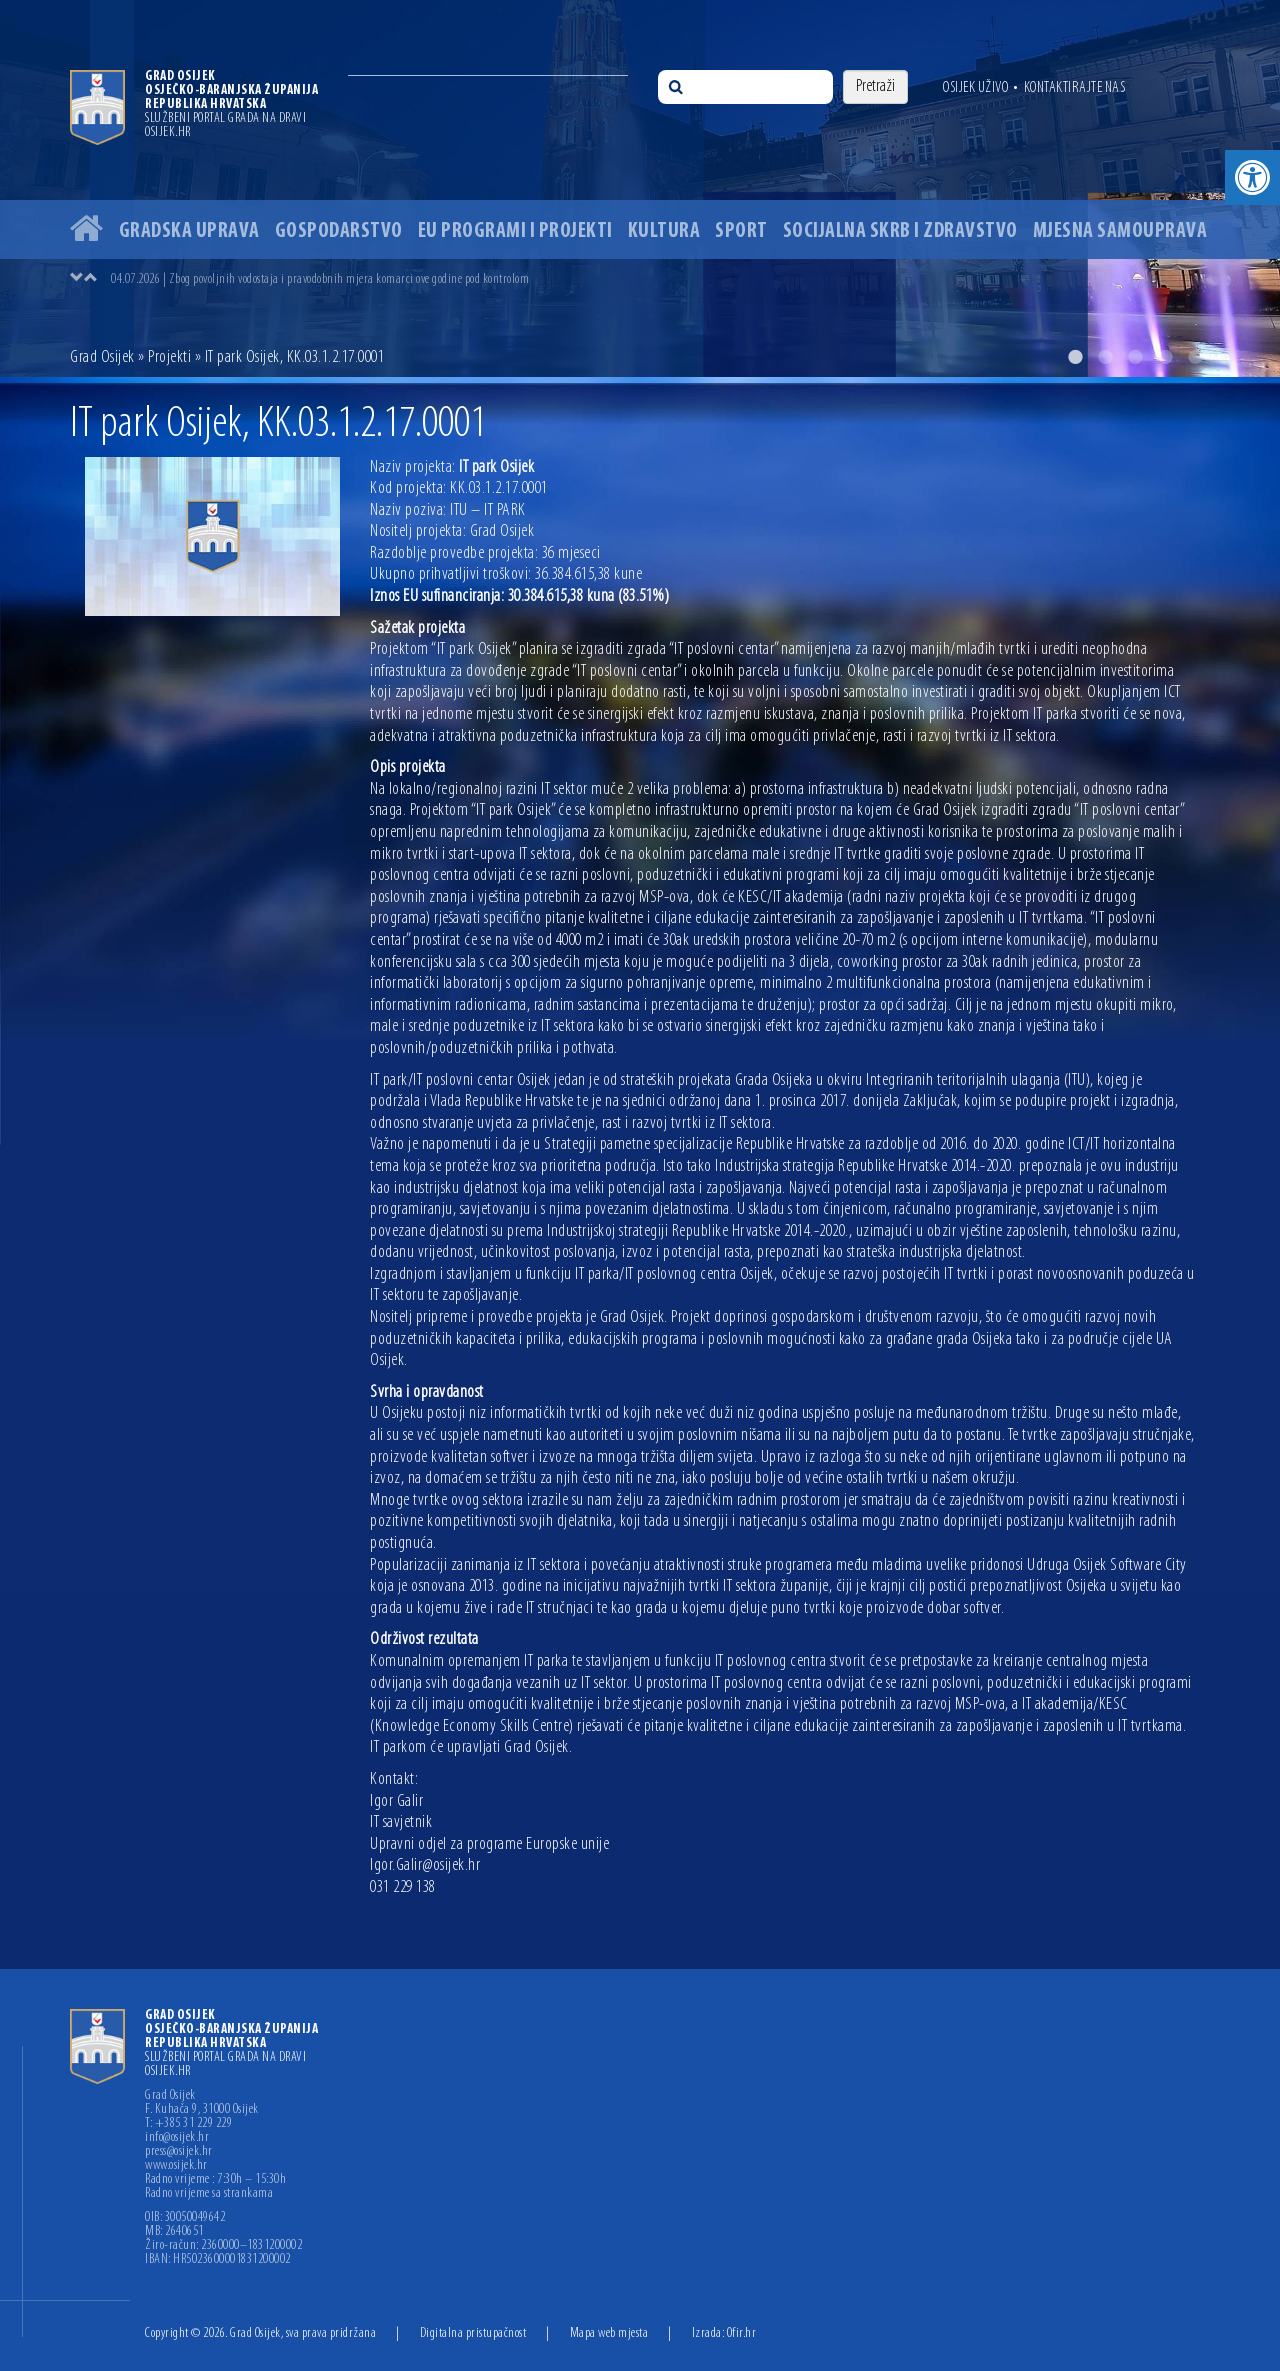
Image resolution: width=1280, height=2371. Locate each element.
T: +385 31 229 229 (188, 2124)
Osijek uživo (975, 88)
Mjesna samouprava (1120, 231)
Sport (741, 231)
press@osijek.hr (179, 2152)
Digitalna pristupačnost (473, 2333)
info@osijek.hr (177, 2138)
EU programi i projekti (515, 231)
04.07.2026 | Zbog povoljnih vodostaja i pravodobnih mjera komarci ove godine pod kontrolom (320, 279)
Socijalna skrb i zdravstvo (900, 231)
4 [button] (1165, 357)
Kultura (664, 231)
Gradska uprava (189, 231)
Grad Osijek (102, 357)
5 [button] (1195, 357)
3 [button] (1135, 357)
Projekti (169, 357)
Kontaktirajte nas (1075, 88)
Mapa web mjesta (609, 2333)
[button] (1252, 177)
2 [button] (1105, 357)
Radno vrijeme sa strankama (209, 2194)
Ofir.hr (742, 2333)
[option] (640, 188)
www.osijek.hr (176, 2166)
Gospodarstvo (339, 231)
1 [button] (1075, 357)
